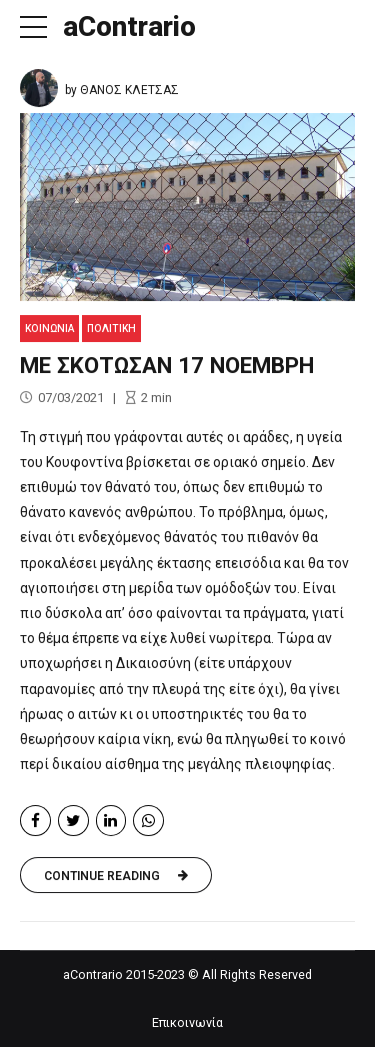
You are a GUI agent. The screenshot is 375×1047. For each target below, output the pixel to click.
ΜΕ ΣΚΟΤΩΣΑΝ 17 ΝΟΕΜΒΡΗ (167, 365)
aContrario (129, 26)
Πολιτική (111, 328)
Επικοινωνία (187, 1022)
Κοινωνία (49, 328)
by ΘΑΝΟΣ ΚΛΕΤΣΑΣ (122, 90)
